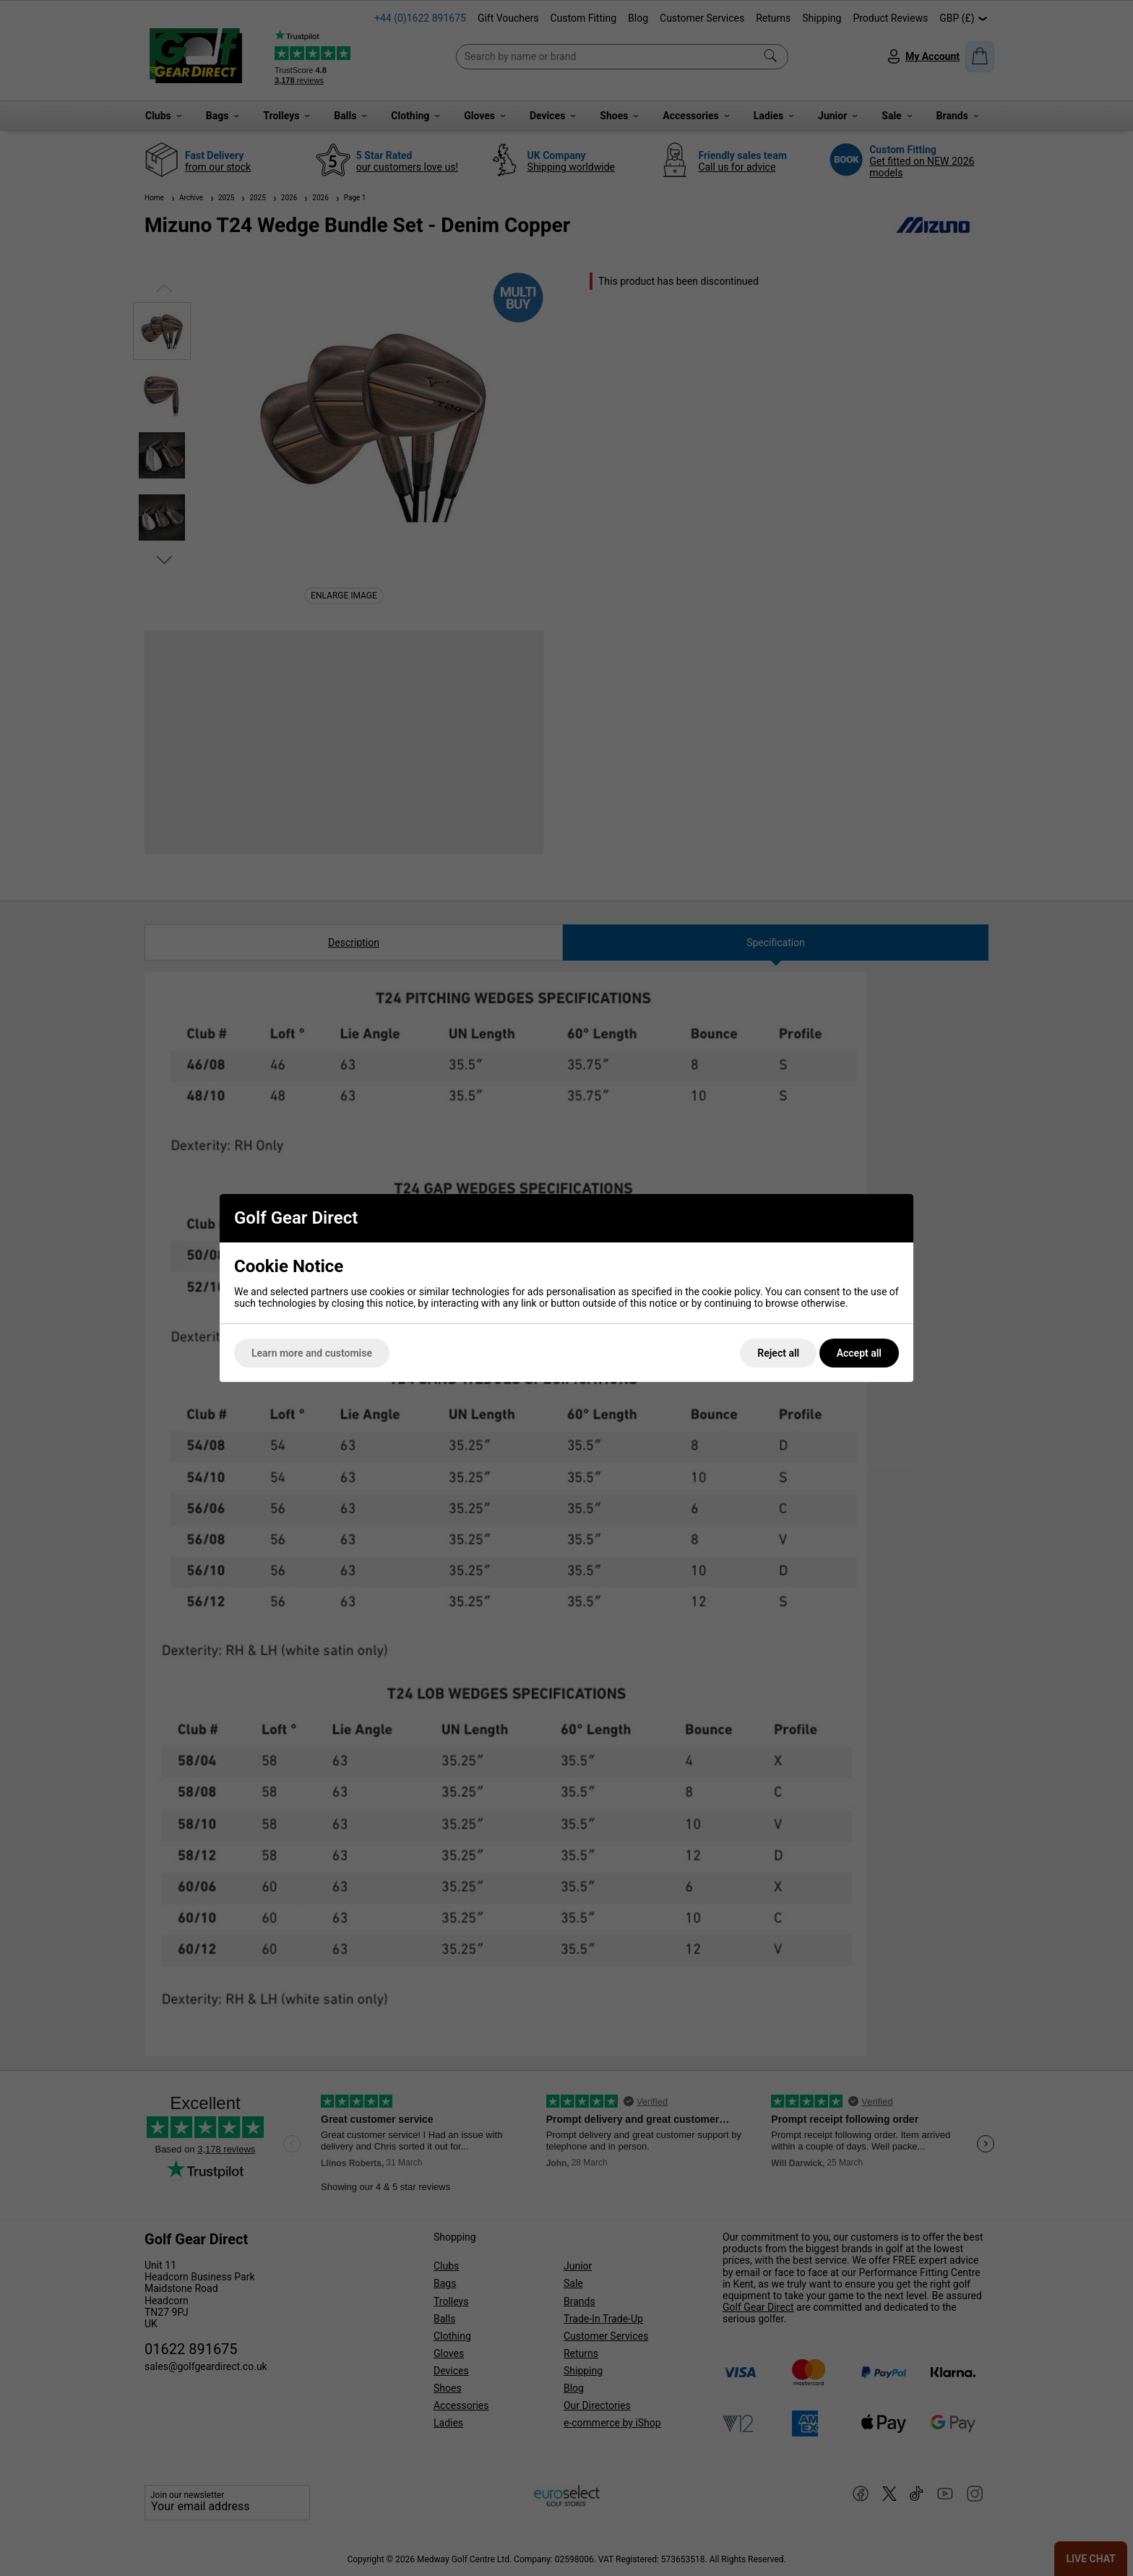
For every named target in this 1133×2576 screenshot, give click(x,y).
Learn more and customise (311, 1353)
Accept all (859, 1353)
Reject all (778, 1353)
